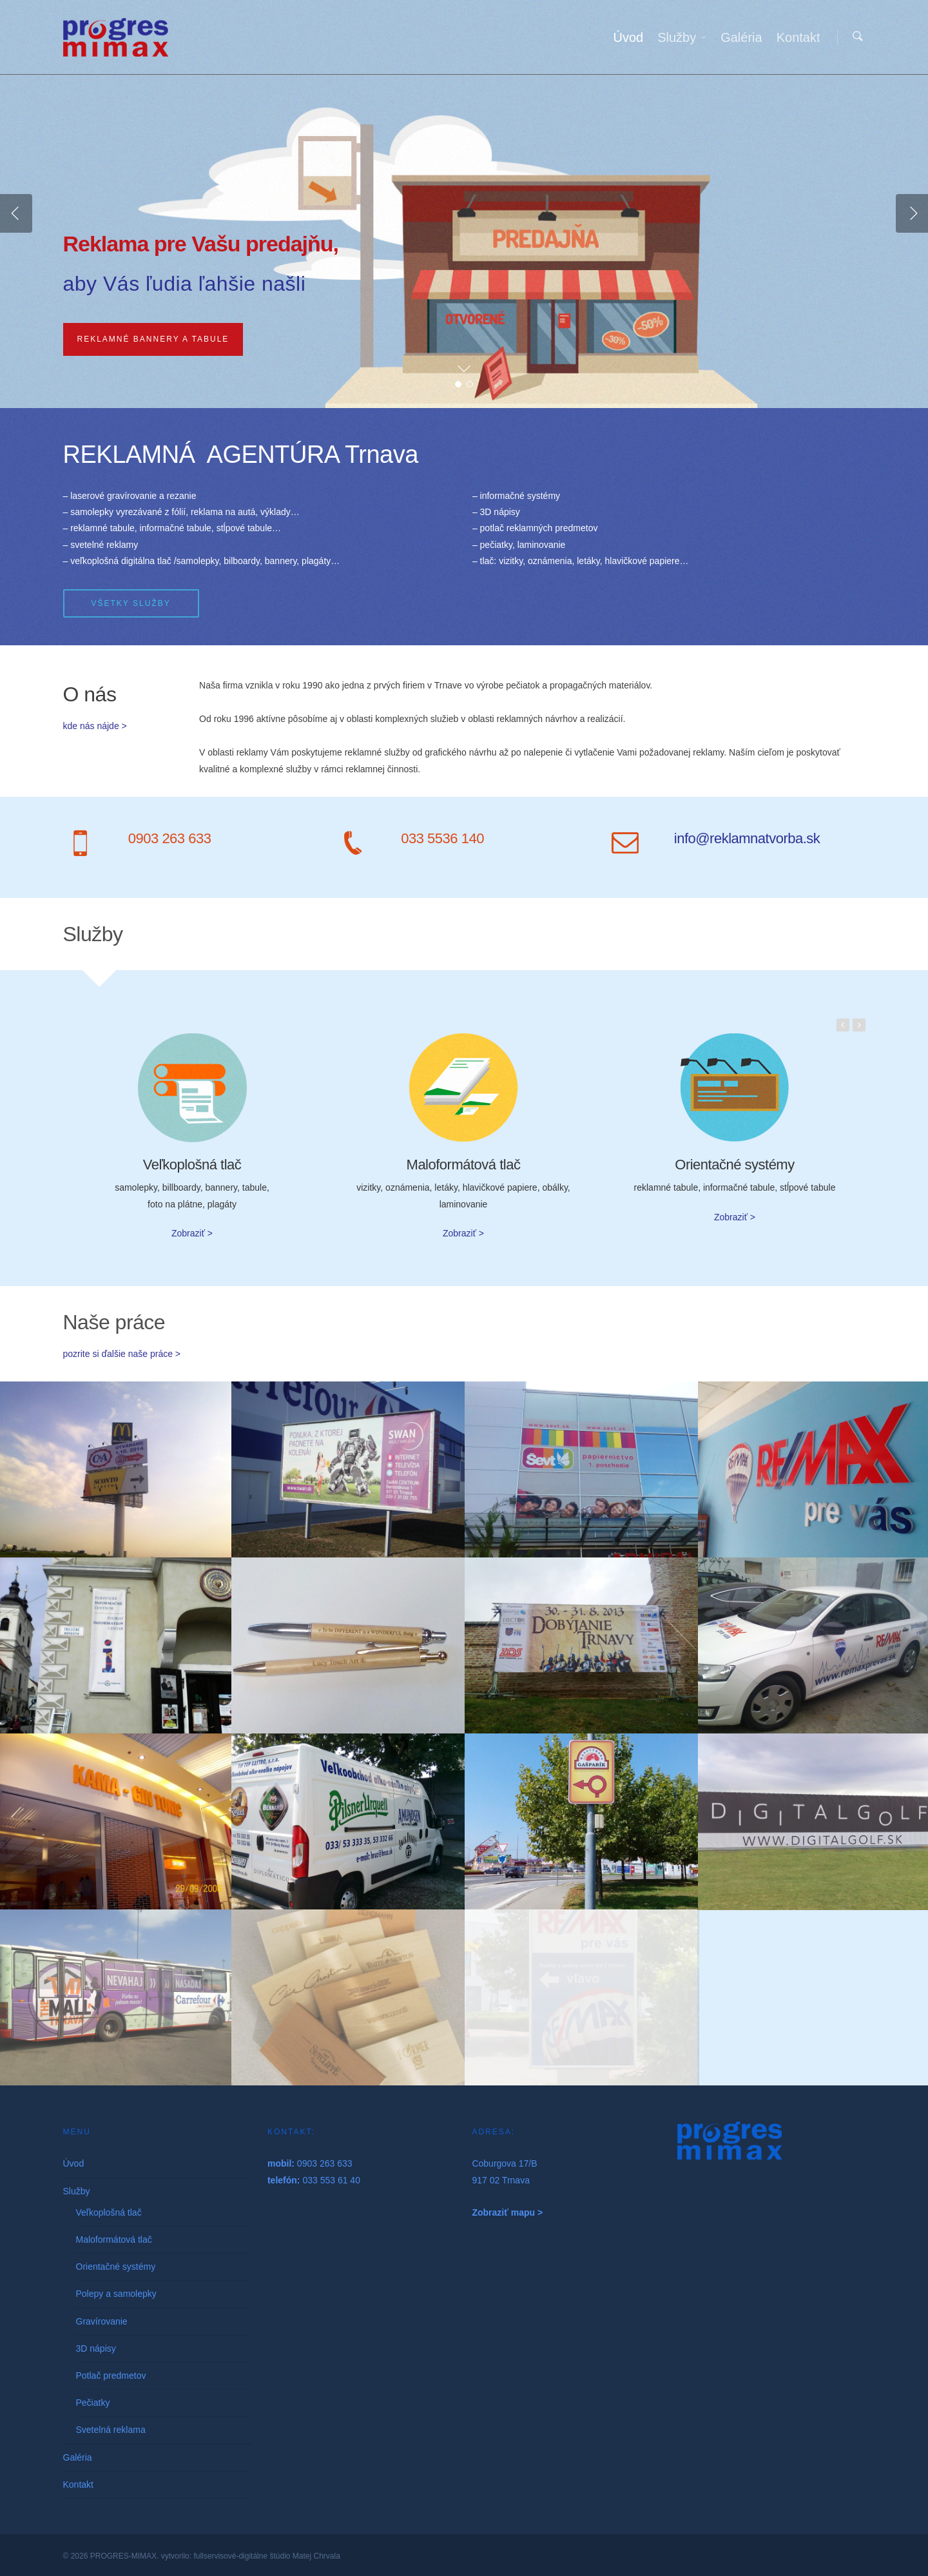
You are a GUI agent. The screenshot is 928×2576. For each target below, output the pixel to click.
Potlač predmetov (111, 2375)
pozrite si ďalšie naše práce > (122, 1354)
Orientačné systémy (116, 2266)
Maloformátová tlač (114, 2239)
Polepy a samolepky (116, 2293)
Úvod (628, 37)
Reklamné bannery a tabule (153, 339)
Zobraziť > (192, 1233)
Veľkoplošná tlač (109, 2212)
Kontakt (798, 37)
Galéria (741, 37)
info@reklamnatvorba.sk (747, 838)
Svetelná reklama (111, 2430)
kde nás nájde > (95, 726)
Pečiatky (93, 2402)
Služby (682, 37)
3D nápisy (96, 2348)
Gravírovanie (102, 2321)
